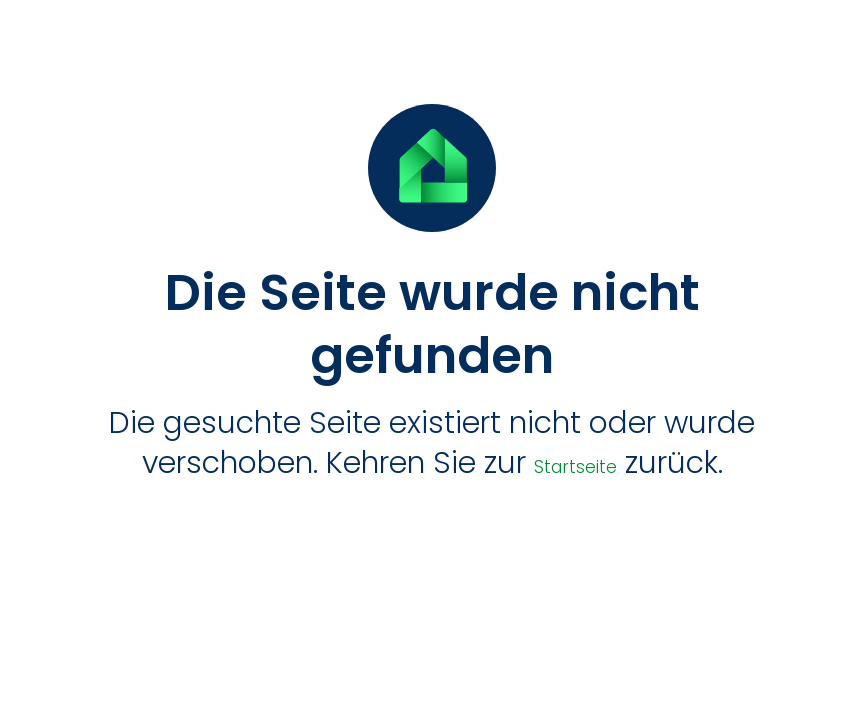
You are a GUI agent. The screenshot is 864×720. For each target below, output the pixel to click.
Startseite (575, 467)
